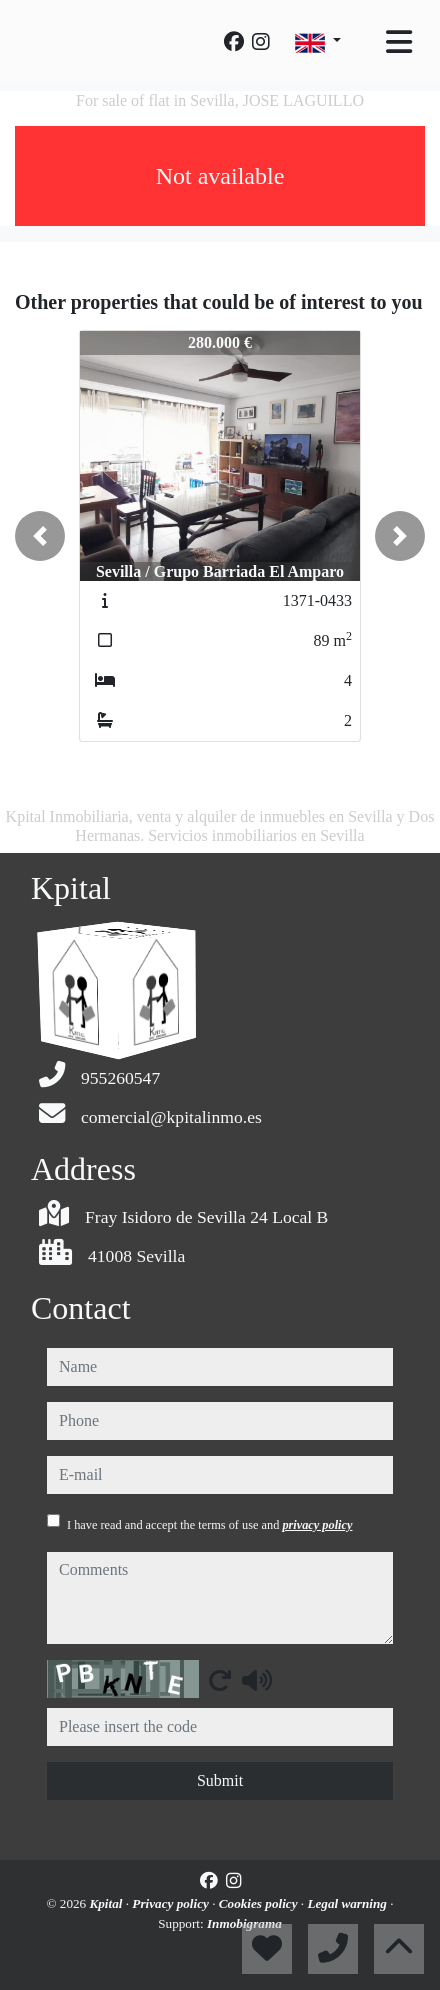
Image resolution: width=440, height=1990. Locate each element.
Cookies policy (260, 1903)
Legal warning (348, 1903)
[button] (40, 536)
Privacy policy (172, 1903)
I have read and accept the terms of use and (209, 1525)
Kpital (107, 1903)
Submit (220, 1780)
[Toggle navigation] (399, 42)
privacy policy (317, 1525)
